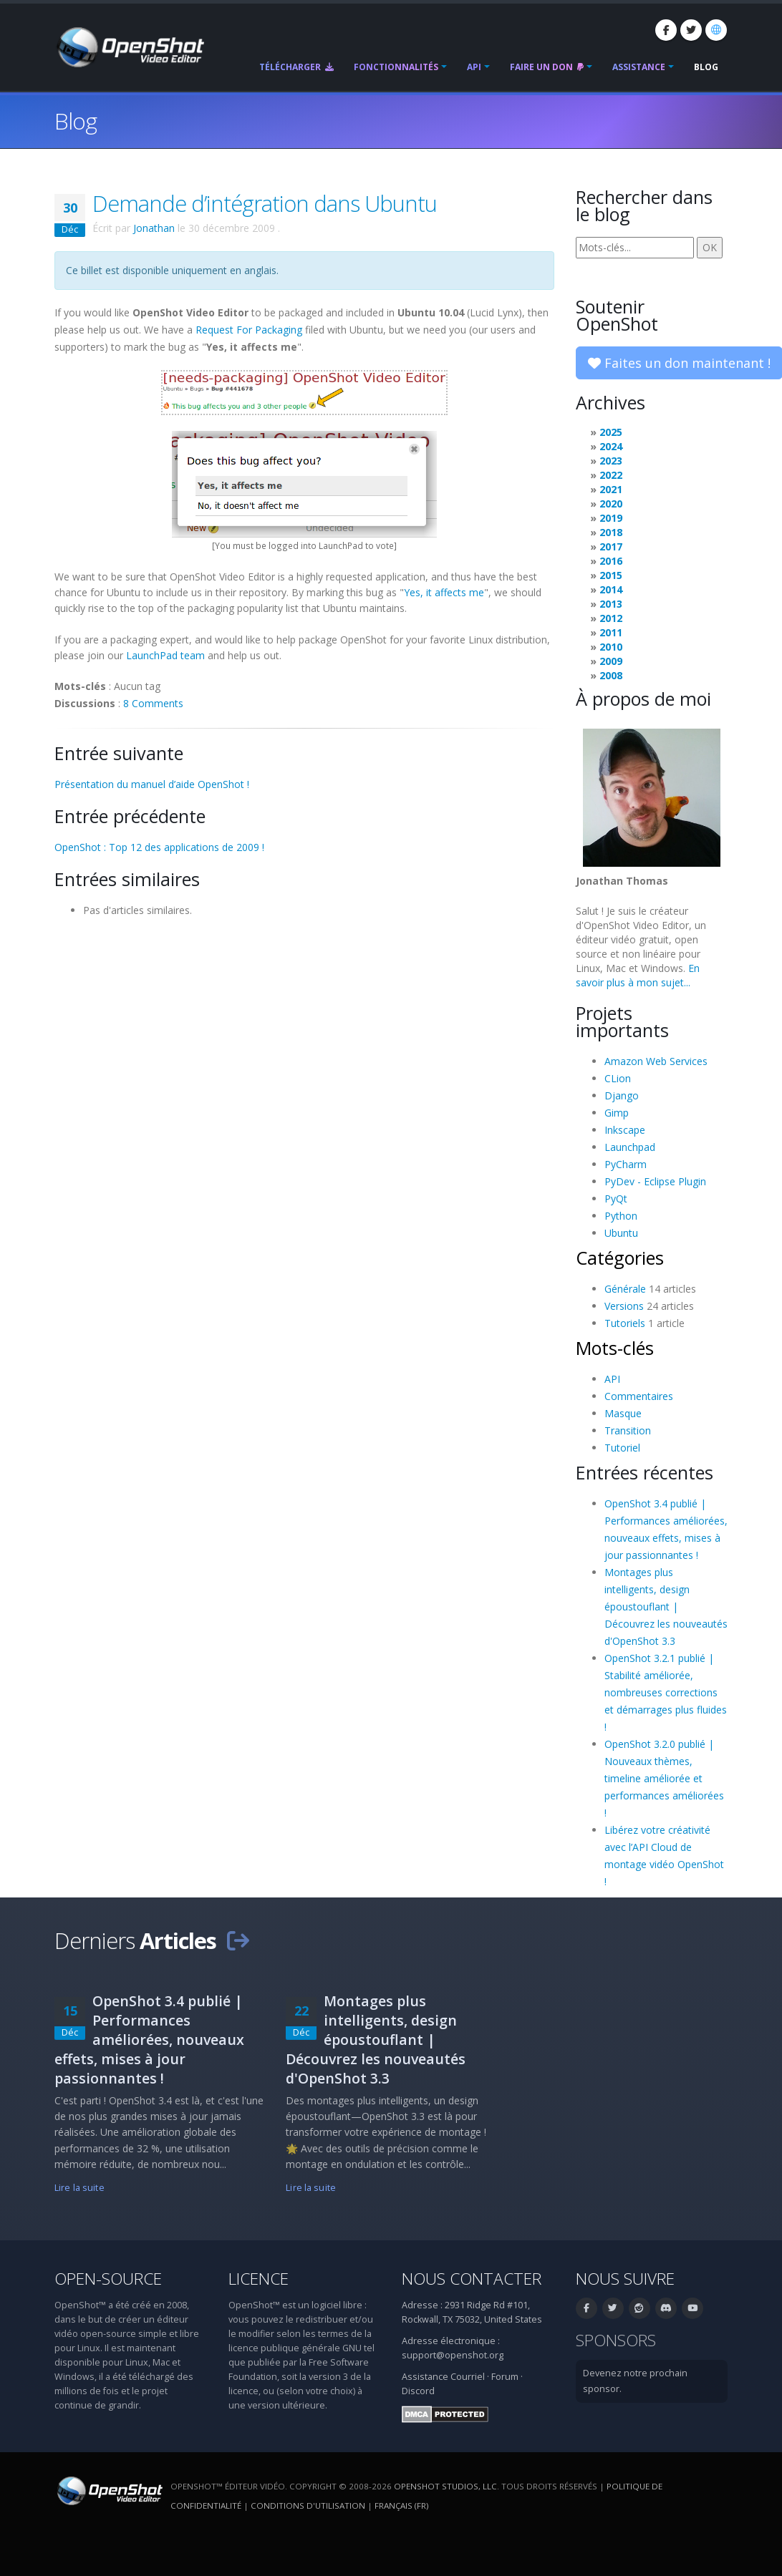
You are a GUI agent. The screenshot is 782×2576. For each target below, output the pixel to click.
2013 (610, 604)
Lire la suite (79, 2188)
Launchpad (629, 1147)
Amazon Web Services (656, 1061)
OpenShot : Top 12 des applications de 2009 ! (159, 847)
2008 (610, 675)
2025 (610, 432)
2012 (610, 618)
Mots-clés (615, 1348)
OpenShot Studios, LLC (445, 2486)
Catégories (620, 1257)
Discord (418, 2391)
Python (620, 1216)
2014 (610, 589)
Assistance (638, 67)
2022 (610, 475)
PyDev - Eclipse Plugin (655, 1181)
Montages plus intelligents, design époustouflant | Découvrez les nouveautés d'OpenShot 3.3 (666, 1606)
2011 (610, 632)
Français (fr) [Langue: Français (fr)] (401, 2505)
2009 (610, 661)
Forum (504, 2377)
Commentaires (638, 1396)
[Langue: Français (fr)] (716, 30)
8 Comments (153, 703)
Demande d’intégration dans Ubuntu (264, 203)
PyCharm (625, 1164)
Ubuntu (621, 1233)
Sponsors (616, 2340)
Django (621, 1095)
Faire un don (547, 67)
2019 (610, 518)
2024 (610, 446)
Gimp (616, 1112)
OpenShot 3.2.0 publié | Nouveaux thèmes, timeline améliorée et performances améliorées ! (664, 1778)
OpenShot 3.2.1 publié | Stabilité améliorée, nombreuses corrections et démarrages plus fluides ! (665, 1692)
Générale (625, 1289)
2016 (610, 561)
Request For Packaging (249, 329)
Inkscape (624, 1130)
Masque (623, 1413)
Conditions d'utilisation (308, 2505)
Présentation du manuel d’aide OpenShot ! (151, 784)
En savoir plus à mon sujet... (638, 975)
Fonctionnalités (396, 67)
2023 (610, 460)
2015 (610, 575)
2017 (610, 546)
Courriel (467, 2377)
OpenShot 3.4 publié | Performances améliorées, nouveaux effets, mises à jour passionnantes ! (149, 2039)
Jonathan (154, 228)
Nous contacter (471, 2279)
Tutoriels (624, 1323)
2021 (610, 489)
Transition (627, 1430)
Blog (706, 67)
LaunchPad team (165, 655)
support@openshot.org (452, 2355)
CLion (617, 1078)
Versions (624, 1306)
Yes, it (418, 592)
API (474, 67)
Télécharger (296, 67)
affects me (458, 592)
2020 (610, 503)
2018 (610, 532)
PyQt (615, 1198)
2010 (610, 646)
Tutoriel (622, 1447)
